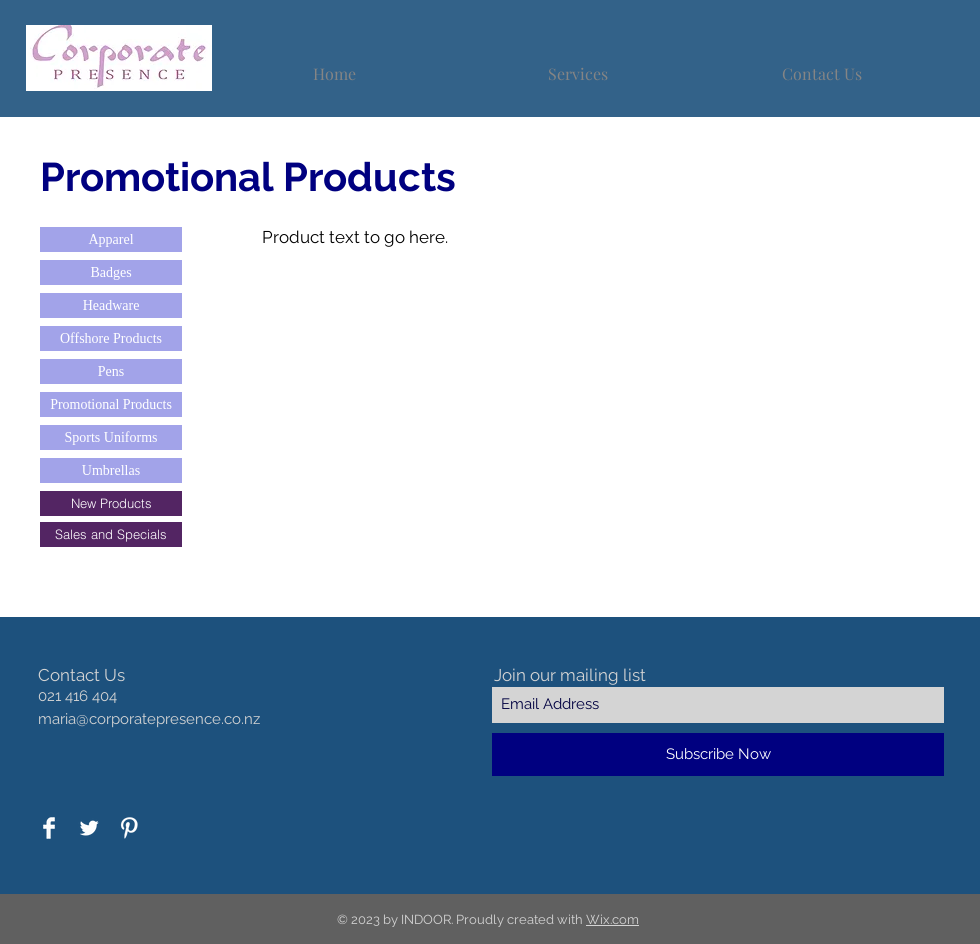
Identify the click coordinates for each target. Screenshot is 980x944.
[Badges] (111, 272)
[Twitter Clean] (89, 828)
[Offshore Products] (111, 338)
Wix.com (612, 919)
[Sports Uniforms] (111, 437)
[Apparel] (111, 239)
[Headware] (111, 305)
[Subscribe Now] (718, 754)
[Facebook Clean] (49, 828)
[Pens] (111, 371)
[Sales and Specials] (111, 534)
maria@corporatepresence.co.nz (149, 719)
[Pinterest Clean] (129, 828)
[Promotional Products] (111, 404)
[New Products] (111, 503)
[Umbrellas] (111, 470)
